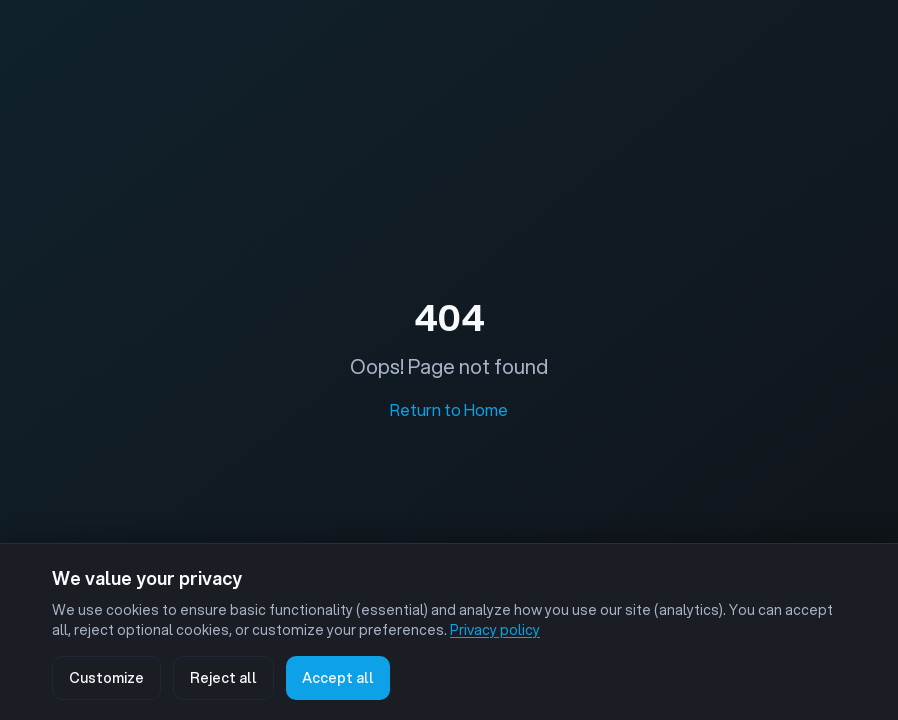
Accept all (338, 678)
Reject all (223, 678)
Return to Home (449, 409)
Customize (106, 678)
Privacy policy (495, 630)
